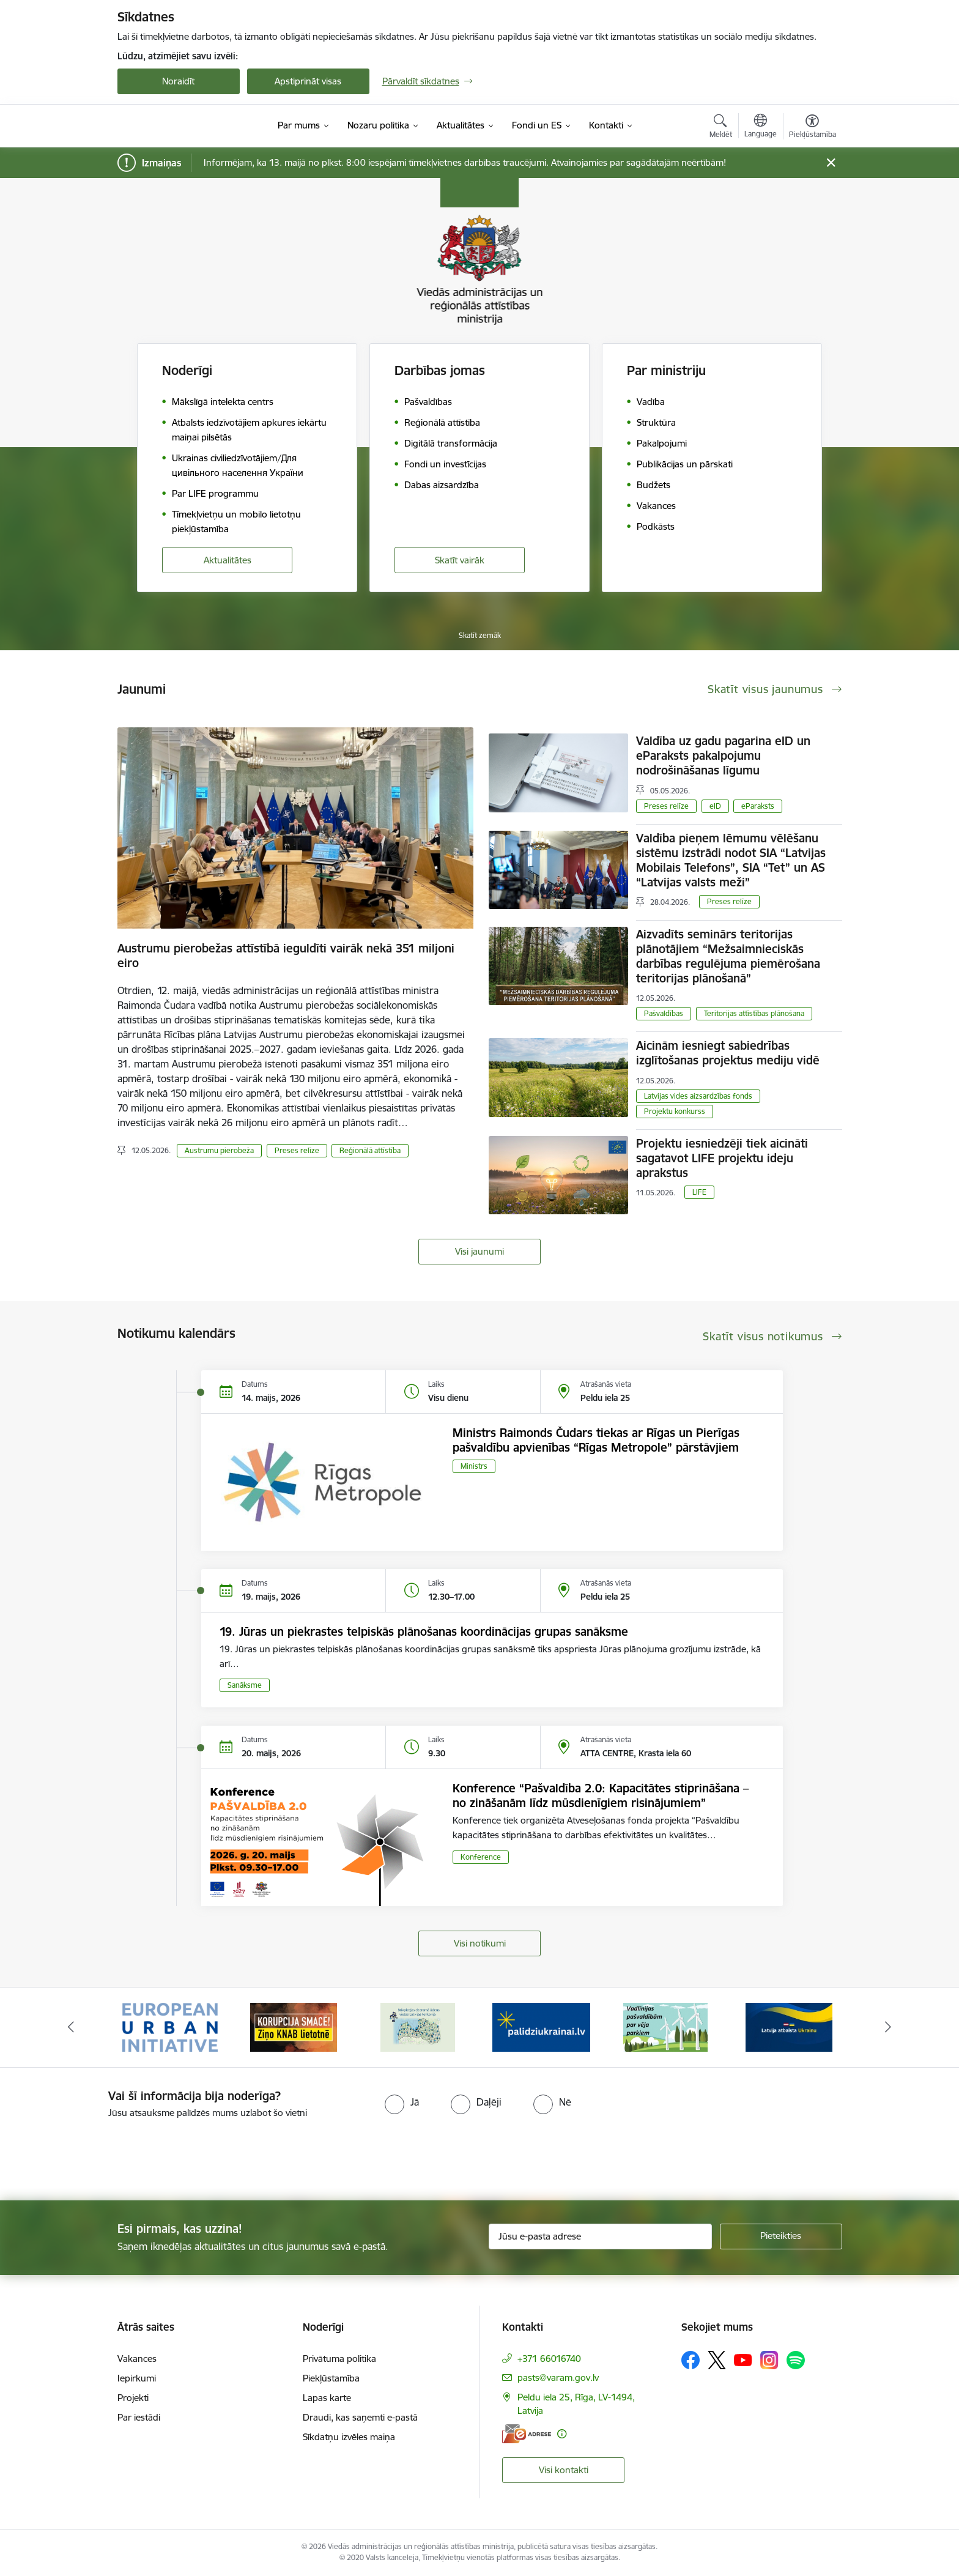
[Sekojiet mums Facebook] (690, 2360)
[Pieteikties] (781, 2236)
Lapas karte (327, 2397)
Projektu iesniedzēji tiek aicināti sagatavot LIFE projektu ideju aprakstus (722, 1158)
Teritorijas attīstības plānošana (754, 1013)
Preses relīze (297, 1150)
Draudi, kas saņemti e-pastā (360, 2417)
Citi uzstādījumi (750, 383)
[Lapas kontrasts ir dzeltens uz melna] (812, 271)
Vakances (137, 2358)
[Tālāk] (888, 2027)
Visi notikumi (480, 1943)
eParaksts (757, 806)
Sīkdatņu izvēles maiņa (349, 2437)
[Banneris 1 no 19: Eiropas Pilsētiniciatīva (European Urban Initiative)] (170, 2026)
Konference (481, 1856)
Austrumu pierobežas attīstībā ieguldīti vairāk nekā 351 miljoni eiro (285, 955)
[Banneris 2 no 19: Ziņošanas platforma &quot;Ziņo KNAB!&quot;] (293, 2026)
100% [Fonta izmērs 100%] (695, 205)
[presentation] (102, 2154)
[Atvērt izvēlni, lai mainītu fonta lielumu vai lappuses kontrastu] (812, 128)
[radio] (402, 2102)
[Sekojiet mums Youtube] (743, 2359)
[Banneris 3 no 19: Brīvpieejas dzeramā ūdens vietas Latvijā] (417, 2026)
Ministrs (474, 1466)
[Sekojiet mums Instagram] (769, 2360)
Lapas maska (791, 336)
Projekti (133, 2397)
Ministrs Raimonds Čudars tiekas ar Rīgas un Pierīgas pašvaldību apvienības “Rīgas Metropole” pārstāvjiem (596, 1440)
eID (715, 806)
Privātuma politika (339, 2358)
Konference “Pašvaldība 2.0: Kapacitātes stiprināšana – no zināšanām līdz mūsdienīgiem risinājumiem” (601, 1795)
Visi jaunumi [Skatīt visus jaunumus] (479, 1251)
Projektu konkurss (674, 1111)
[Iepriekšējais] (71, 2027)
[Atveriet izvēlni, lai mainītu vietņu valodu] (760, 127)
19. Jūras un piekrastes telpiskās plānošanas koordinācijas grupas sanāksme (424, 1631)
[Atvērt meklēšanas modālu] (720, 128)
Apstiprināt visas (308, 81)
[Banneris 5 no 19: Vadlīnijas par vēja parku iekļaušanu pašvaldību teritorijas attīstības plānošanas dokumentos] (665, 2026)
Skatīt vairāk (459, 560)
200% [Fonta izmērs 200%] (804, 205)
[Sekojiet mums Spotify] (796, 2360)
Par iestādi (138, 2417)
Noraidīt (178, 81)
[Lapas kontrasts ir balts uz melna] (730, 271)
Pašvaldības (663, 1013)
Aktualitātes (227, 560)
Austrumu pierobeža (219, 1150)
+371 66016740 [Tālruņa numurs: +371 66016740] (549, 2358)
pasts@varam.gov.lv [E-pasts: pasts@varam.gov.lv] (558, 2377)
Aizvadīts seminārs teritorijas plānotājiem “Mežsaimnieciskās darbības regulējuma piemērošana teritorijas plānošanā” (728, 956)
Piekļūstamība (331, 2378)
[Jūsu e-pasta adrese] (600, 2236)
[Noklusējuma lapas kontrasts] (689, 271)
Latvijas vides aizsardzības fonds (698, 1096)
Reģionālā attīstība (370, 1150)
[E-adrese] (526, 2434)
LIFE (699, 1192)
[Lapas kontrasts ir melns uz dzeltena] (771, 271)
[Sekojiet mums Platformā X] (717, 2360)
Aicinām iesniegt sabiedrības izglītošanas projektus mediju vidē (728, 1052)
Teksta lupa (709, 336)
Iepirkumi (136, 2378)
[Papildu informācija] (561, 2433)
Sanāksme (245, 1685)
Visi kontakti (563, 2470)
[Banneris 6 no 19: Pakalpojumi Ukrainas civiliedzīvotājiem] (789, 2026)
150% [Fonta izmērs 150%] (750, 205)
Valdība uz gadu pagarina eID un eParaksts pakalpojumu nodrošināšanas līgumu (723, 755)
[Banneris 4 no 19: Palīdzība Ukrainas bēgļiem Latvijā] (541, 2026)
